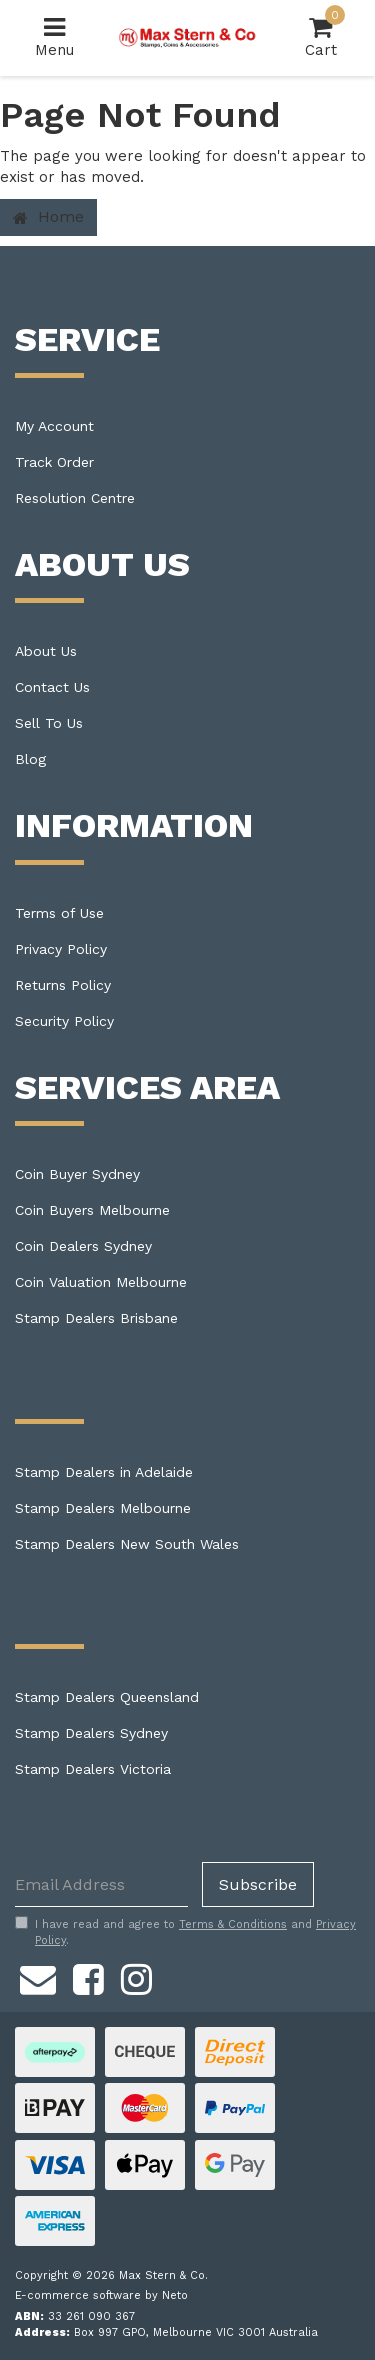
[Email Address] (101, 1884)
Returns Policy (63, 985)
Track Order (54, 462)
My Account (54, 426)
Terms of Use (59, 913)
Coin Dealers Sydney (83, 1246)
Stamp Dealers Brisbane (96, 1318)
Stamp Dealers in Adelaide (104, 1472)
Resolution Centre (75, 498)
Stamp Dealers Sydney (91, 1733)
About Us (46, 651)
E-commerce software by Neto (101, 2295)
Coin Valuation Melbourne (101, 1282)
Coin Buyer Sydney (77, 1174)
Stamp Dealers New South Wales (127, 1544)
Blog (30, 759)
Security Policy (64, 1021)
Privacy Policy (61, 949)
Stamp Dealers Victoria (93, 1769)
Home (48, 216)
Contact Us (52, 687)
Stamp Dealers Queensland (107, 1697)
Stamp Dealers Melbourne (103, 1508)
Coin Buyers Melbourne (92, 1210)
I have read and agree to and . (185, 1932)
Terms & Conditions (233, 1924)
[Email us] (38, 1976)
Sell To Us (49, 723)
